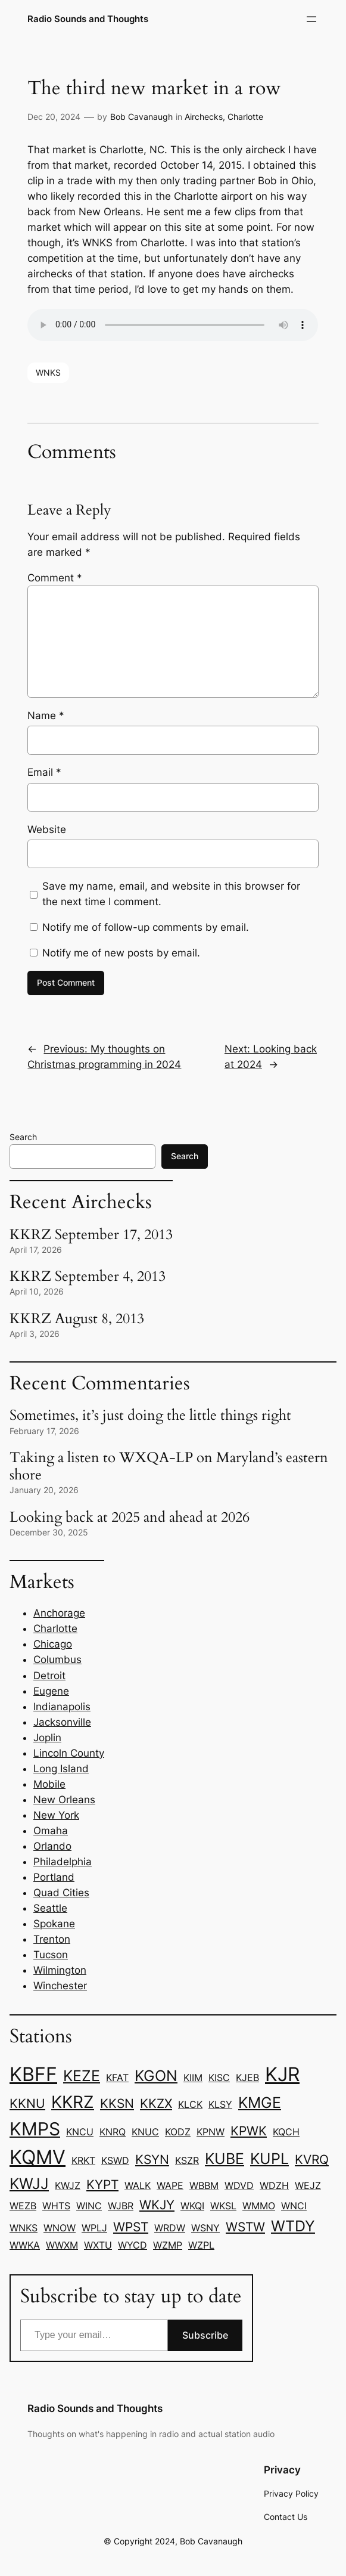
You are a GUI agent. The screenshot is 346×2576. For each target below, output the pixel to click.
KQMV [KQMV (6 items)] (38, 2157)
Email (44, 772)
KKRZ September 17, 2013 (91, 1234)
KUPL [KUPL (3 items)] (269, 2159)
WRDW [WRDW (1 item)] (169, 2228)
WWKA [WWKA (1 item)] (25, 2245)
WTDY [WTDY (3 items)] (293, 2226)
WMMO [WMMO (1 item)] (258, 2206)
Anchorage (59, 1613)
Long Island (61, 1769)
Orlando (52, 1846)
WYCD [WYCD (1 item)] (132, 2245)
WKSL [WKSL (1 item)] (223, 2206)
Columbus (57, 1659)
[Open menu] (311, 19)
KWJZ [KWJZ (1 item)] (67, 2185)
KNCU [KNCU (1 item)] (79, 2132)
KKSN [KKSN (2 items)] (117, 2103)
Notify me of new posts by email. (121, 953)
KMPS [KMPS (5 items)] (35, 2129)
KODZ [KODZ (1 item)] (178, 2132)
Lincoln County (68, 1753)
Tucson (50, 1955)
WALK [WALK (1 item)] (137, 2185)
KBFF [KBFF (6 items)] (33, 2074)
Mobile (49, 1784)
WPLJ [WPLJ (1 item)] (94, 2228)
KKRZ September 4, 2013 (88, 1276)
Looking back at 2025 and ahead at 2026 (130, 1517)
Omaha (50, 1831)
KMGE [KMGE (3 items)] (259, 2102)
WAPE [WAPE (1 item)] (170, 2185)
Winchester (60, 1986)
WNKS (48, 372)
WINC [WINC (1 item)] (89, 2206)
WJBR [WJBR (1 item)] (120, 2206)
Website (46, 829)
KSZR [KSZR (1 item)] (187, 2160)
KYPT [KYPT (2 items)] (102, 2184)
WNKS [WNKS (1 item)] (24, 2228)
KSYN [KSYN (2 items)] (152, 2159)
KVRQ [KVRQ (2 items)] (312, 2159)
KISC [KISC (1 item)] (219, 2077)
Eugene (51, 1691)
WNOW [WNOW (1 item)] (59, 2228)
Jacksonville (62, 1722)
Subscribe (205, 2335)
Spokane (54, 1924)
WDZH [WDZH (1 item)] (274, 2185)
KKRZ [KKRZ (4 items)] (72, 2102)
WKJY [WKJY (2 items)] (156, 2204)
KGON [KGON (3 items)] (156, 2076)
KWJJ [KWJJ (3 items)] (29, 2184)
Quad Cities (61, 1893)
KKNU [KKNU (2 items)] (27, 2103)
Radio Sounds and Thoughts (87, 18)
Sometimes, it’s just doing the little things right (150, 1415)
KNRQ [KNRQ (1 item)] (112, 2132)
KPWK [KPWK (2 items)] (248, 2130)
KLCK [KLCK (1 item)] (190, 2104)
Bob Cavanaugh (141, 117)
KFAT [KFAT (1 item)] (117, 2077)
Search (23, 1137)
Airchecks (204, 117)
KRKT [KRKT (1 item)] (83, 2160)
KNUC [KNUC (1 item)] (145, 2132)
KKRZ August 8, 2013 (77, 1318)
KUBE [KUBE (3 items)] (224, 2159)
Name (45, 716)
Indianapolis (62, 1707)
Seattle (50, 1908)
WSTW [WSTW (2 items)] (245, 2226)
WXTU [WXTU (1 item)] (98, 2245)
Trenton (51, 1939)
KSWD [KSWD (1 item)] (115, 2160)
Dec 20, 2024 (53, 117)
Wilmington (59, 1970)
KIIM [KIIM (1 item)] (192, 2077)
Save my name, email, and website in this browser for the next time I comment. (171, 894)
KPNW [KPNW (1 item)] (211, 2132)
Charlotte (245, 117)
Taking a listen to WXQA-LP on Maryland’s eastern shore (169, 1466)
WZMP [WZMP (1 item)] (167, 2245)
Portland (53, 1877)
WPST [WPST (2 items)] (130, 2226)
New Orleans (64, 1800)
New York (56, 1815)
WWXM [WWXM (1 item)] (62, 2245)
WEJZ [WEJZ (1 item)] (308, 2185)
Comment (54, 578)
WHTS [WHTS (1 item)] (56, 2206)
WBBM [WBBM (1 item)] (204, 2185)
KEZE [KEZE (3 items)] (81, 2076)
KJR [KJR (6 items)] (282, 2074)
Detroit (49, 1676)
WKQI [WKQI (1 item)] (192, 2206)
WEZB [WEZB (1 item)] (23, 2206)
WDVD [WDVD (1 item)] (239, 2185)
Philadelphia (62, 1862)
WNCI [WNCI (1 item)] (294, 2206)
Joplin (47, 1738)
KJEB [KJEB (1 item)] (247, 2077)
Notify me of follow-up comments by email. (145, 927)
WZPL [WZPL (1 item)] (201, 2245)
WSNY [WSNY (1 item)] (205, 2228)
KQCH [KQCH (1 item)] (286, 2132)
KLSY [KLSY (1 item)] (220, 2104)
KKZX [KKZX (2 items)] (156, 2103)
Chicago (52, 1644)
